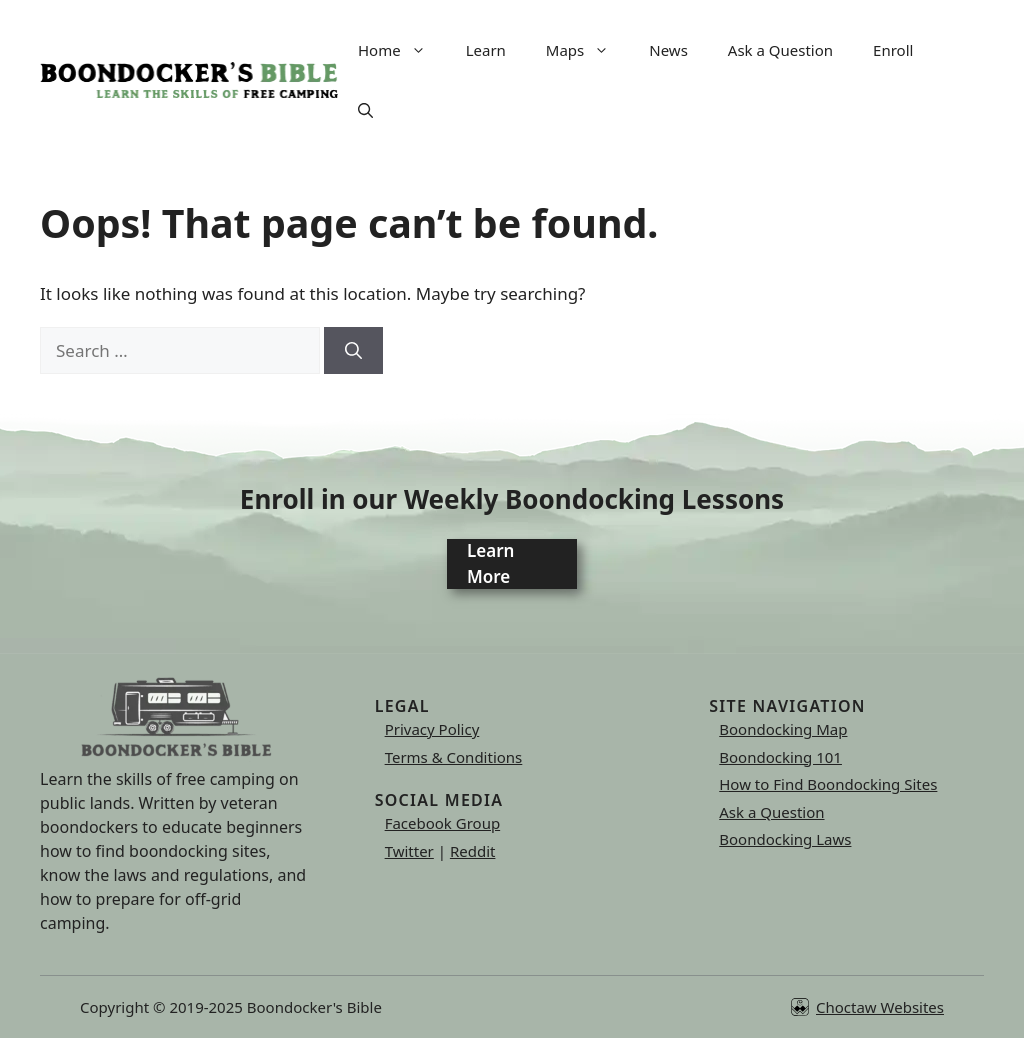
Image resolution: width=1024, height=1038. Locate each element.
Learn (486, 50)
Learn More (490, 563)
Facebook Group (443, 823)
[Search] (353, 351)
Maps (587, 50)
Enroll (893, 50)
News (668, 50)
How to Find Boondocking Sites (828, 784)
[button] (365, 110)
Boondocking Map (783, 729)
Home (402, 50)
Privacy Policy (432, 729)
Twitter (409, 851)
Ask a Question (780, 50)
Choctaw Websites (880, 1007)
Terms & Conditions (454, 757)
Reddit (473, 851)
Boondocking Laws (785, 839)
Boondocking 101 (780, 757)
